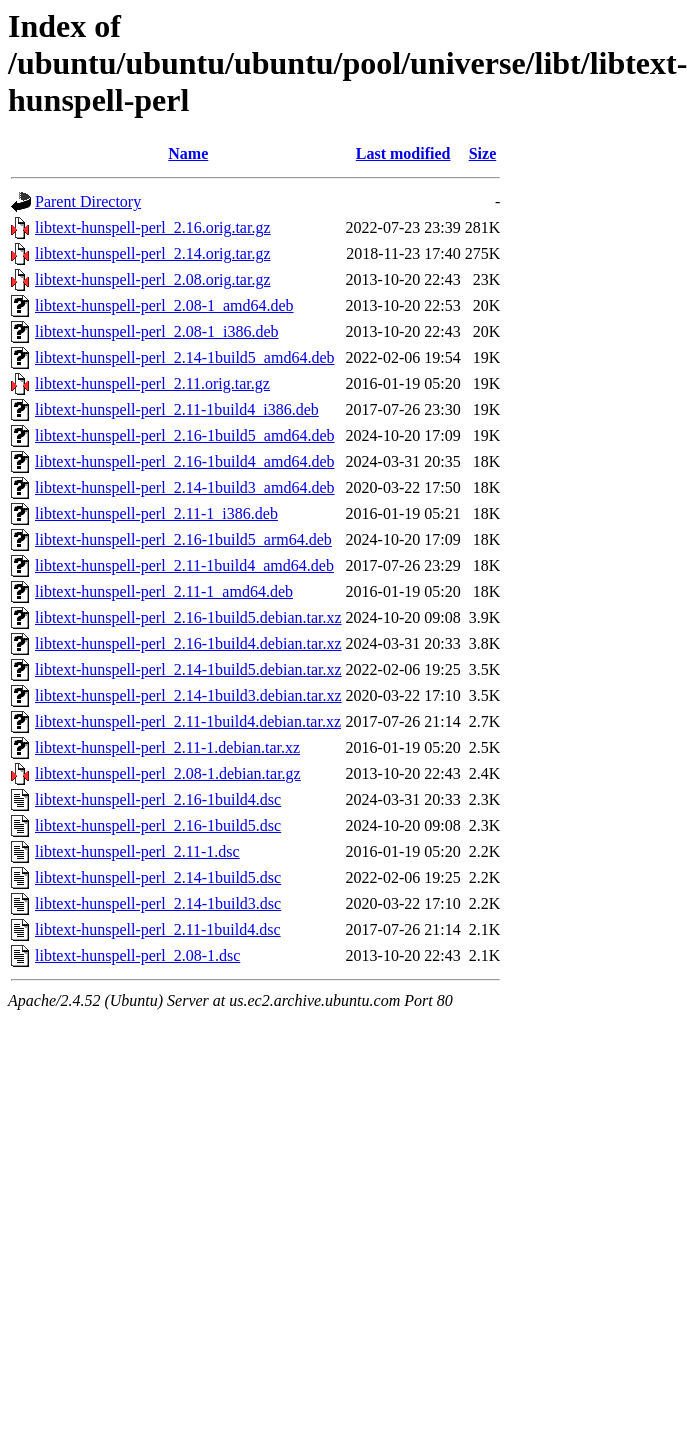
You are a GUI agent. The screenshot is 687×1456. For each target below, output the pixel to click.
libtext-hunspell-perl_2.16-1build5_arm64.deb (183, 539)
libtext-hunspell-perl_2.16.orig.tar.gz (153, 227)
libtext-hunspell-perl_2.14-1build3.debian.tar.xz (188, 695)
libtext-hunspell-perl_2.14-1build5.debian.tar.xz (188, 669)
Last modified (403, 153)
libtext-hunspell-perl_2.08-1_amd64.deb (164, 305)
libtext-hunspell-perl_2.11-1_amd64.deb (164, 591)
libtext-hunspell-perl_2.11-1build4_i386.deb (177, 409)
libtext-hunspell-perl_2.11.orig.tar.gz (152, 383)
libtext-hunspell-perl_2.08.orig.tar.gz (153, 279)
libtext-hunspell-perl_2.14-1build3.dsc (158, 903)
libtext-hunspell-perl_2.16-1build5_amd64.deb (185, 435)
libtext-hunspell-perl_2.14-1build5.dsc (158, 877)
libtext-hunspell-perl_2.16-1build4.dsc (158, 799)
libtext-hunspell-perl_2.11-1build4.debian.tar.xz (188, 721)
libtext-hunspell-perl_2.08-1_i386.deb (157, 331)
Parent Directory (88, 201)
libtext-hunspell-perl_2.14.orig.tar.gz (153, 253)
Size (483, 153)
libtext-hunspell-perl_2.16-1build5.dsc (158, 825)
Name (188, 153)
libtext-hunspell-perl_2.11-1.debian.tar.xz (167, 747)
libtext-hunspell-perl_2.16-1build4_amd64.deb (185, 461)
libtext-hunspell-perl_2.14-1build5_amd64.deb (185, 357)
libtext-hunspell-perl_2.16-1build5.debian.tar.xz (188, 617)
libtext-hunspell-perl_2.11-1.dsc (137, 851)
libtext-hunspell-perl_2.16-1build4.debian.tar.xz (188, 643)
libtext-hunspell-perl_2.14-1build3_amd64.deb (185, 487)
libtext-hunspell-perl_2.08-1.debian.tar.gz (168, 773)
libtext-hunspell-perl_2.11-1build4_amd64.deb (184, 565)
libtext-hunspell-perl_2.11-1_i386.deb (156, 513)
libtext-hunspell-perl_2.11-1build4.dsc (158, 929)
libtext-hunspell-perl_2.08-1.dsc (137, 955)
